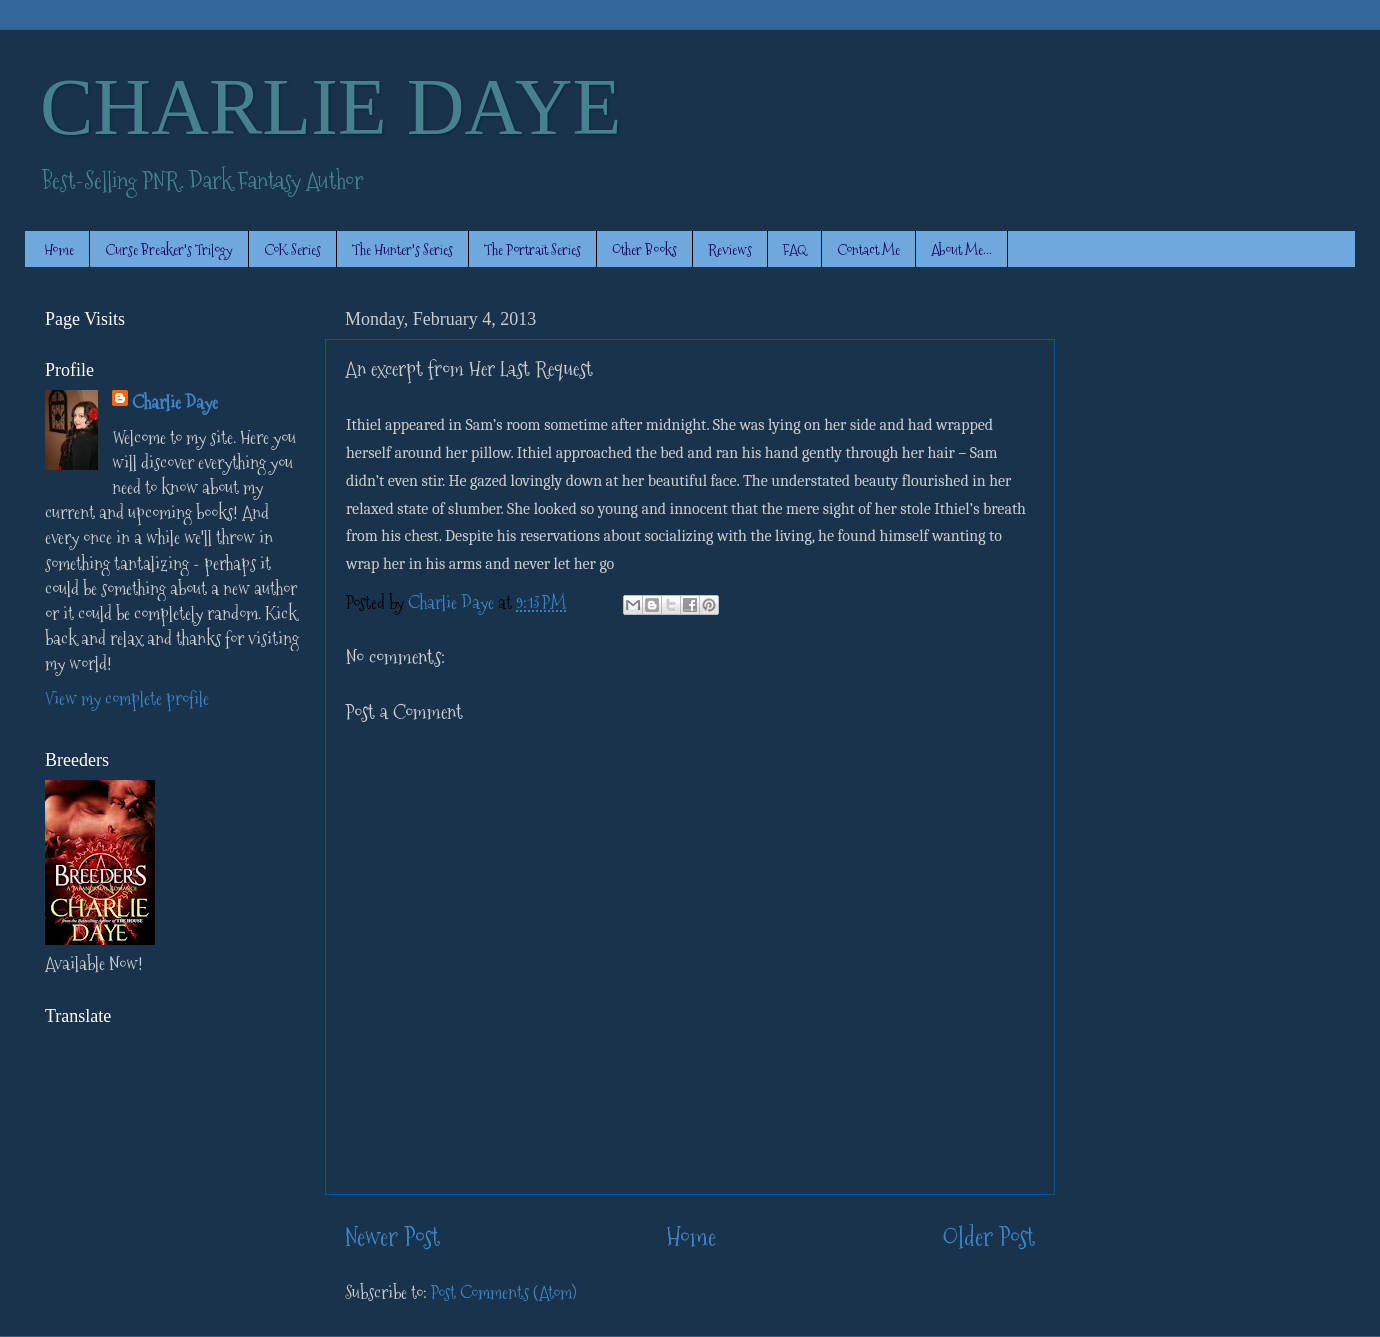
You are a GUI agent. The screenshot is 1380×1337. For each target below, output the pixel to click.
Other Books (644, 249)
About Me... (961, 249)
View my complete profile (127, 698)
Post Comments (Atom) (504, 1292)
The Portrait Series (532, 249)
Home (59, 249)
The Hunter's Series (402, 249)
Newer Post (392, 1237)
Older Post (988, 1237)
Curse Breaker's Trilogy (169, 249)
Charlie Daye (175, 402)
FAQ (794, 249)
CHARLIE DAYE (330, 107)
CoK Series (292, 249)
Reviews (730, 249)
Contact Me (868, 249)
